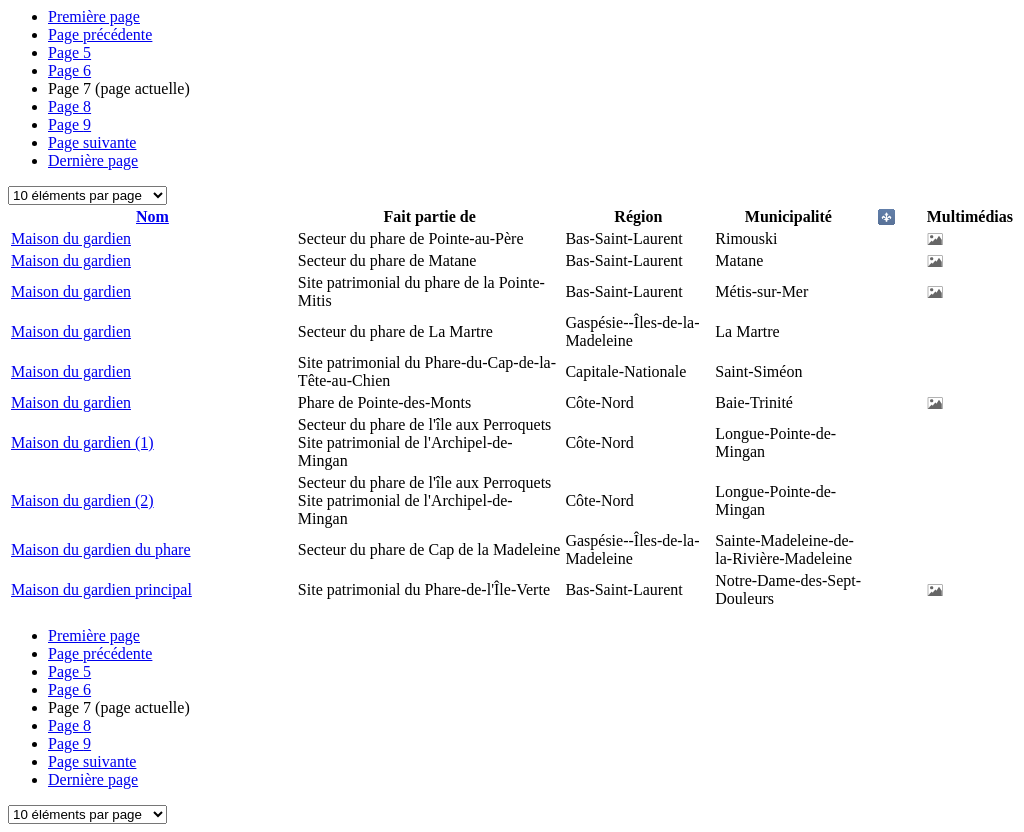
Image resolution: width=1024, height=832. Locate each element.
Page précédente (100, 34)
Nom (152, 216)
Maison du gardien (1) (82, 442)
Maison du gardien (71, 238)
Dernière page (93, 160)
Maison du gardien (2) (82, 500)
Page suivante (92, 142)
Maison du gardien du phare (101, 549)
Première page (94, 16)
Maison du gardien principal (101, 589)
